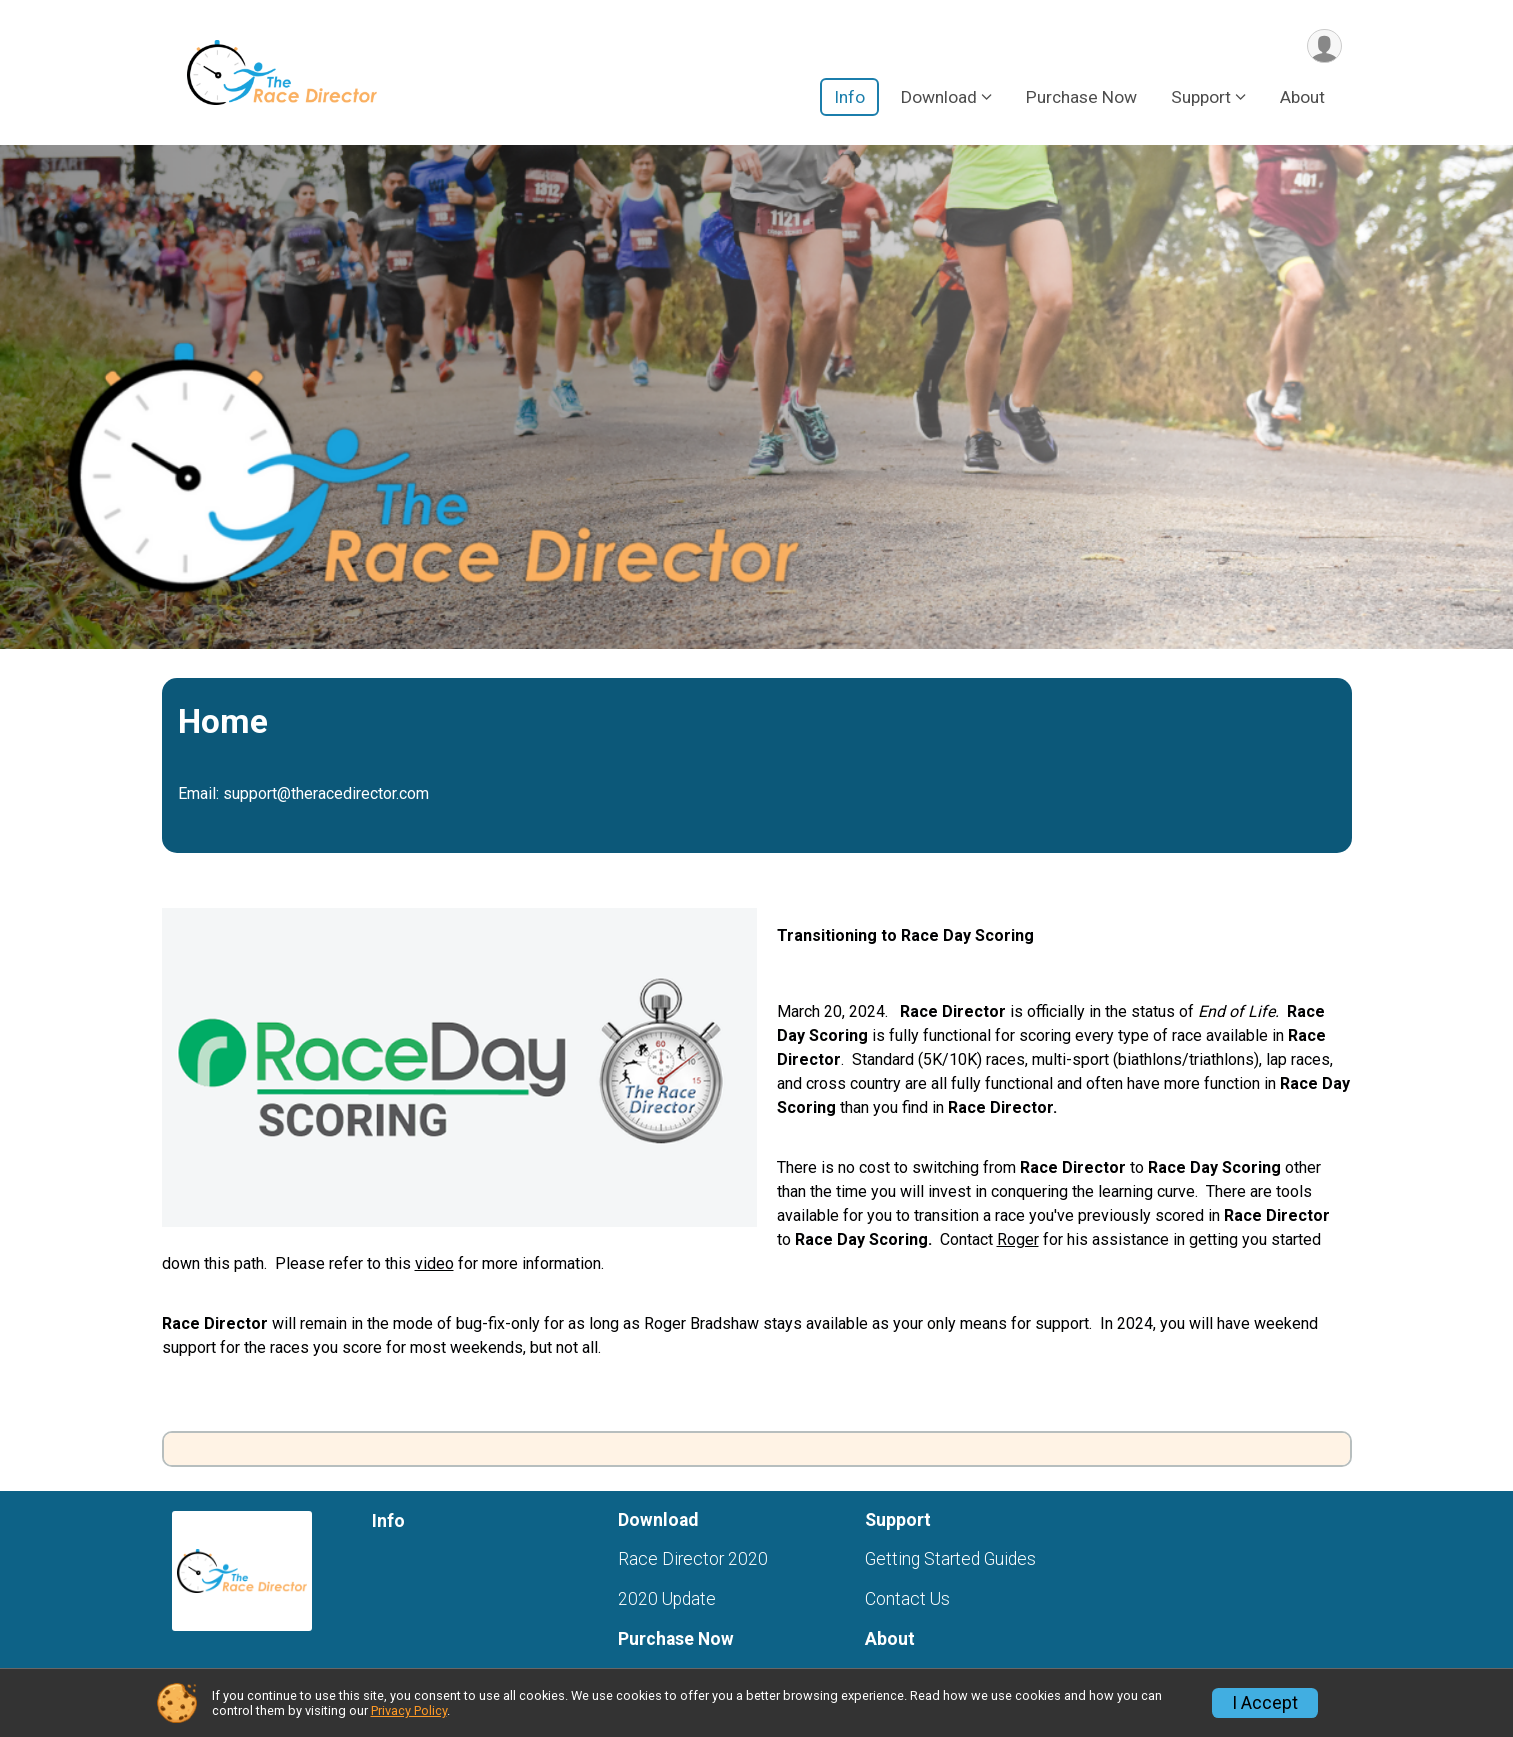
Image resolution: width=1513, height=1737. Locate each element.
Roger (1018, 1239)
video (434, 1263)
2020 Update (667, 1599)
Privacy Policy (409, 1710)
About (1302, 99)
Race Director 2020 (693, 1559)
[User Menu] (1323, 46)
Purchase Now (1081, 99)
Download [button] (939, 99)
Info (849, 99)
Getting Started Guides (950, 1559)
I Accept (1265, 1703)
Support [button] (1201, 99)
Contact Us (907, 1599)
